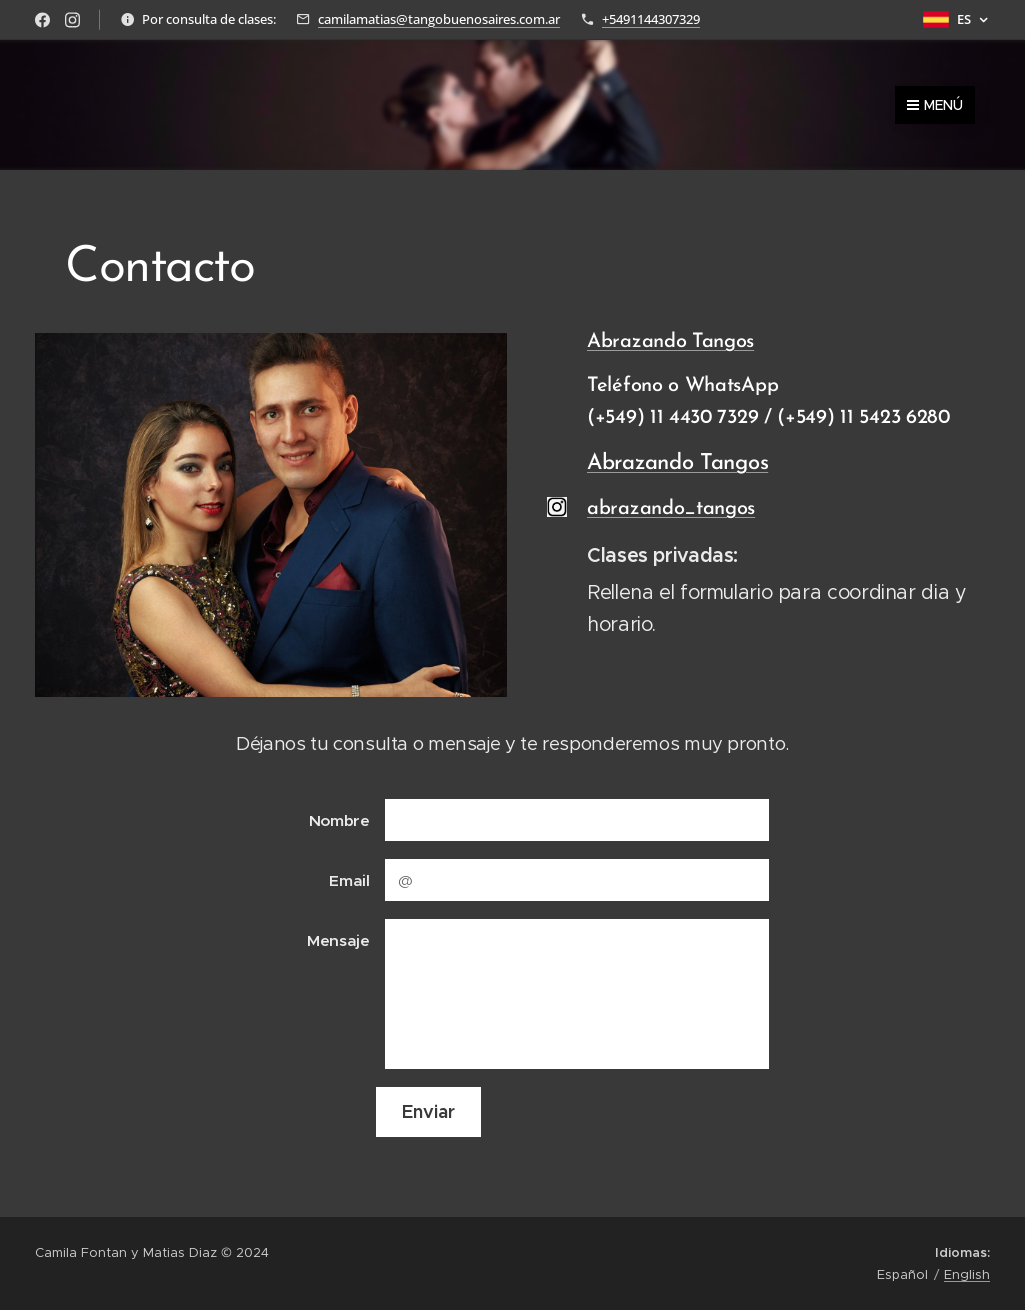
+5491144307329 (651, 19)
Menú (935, 105)
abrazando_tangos (671, 509)
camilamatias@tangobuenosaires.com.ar (439, 19)
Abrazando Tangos (670, 342)
